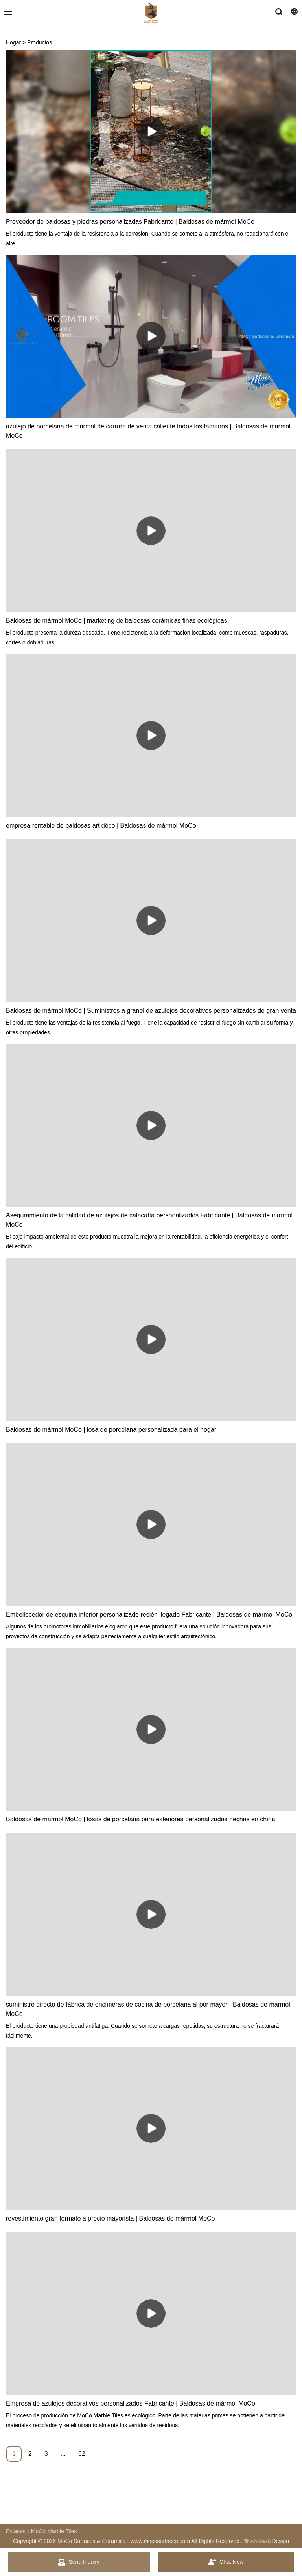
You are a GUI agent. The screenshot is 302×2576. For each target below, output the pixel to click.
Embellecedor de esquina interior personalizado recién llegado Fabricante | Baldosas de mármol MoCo (149, 1614)
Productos (39, 42)
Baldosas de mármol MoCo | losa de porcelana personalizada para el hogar (111, 1429)
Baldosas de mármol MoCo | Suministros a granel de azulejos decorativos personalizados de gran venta (151, 1010)
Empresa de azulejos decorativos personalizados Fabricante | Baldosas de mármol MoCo (130, 2403)
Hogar (13, 42)
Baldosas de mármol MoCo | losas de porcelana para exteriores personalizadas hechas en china (140, 1819)
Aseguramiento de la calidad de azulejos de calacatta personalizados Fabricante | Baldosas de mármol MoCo (149, 1220)
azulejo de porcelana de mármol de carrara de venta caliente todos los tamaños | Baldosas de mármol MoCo (148, 431)
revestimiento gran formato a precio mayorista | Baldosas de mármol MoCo (110, 2218)
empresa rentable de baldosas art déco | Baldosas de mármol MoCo (101, 825)
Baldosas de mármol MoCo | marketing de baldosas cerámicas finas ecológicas (116, 620)
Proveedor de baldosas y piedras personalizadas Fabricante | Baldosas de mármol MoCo (130, 221)
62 (81, 2453)
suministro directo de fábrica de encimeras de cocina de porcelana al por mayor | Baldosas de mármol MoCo (148, 2009)
